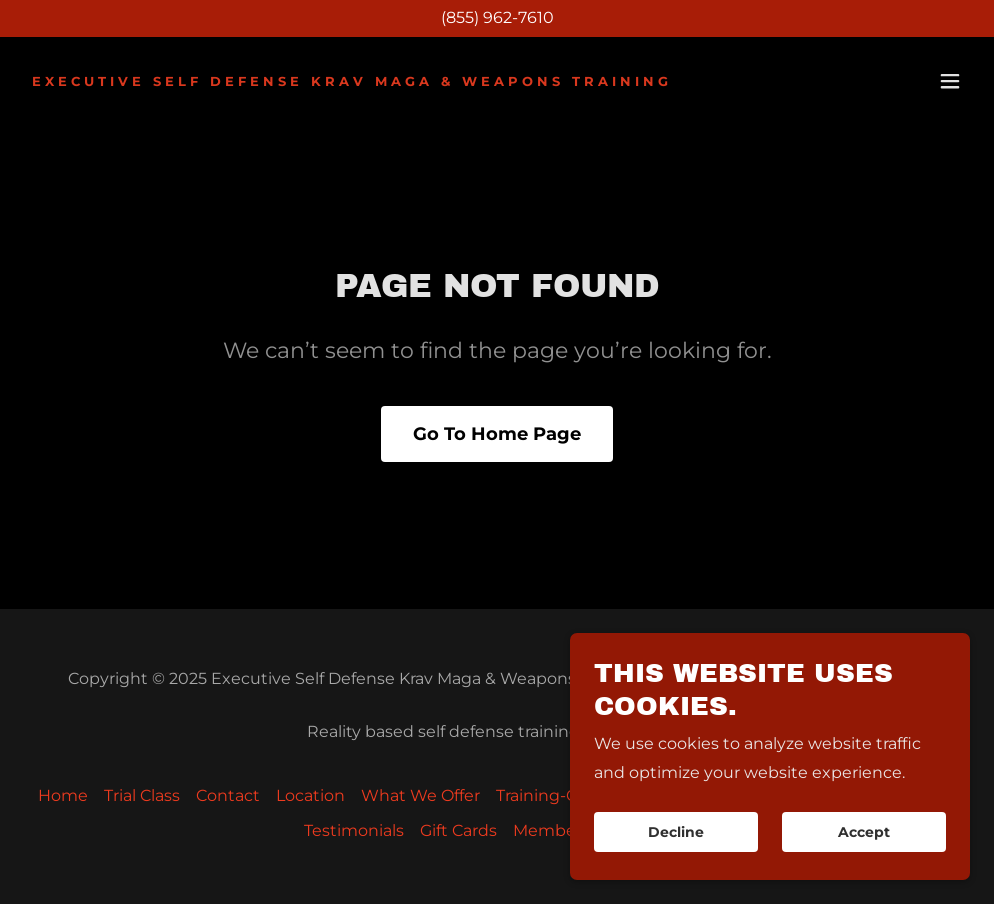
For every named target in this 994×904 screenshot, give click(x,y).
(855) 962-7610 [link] (497, 17)
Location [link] (310, 795)
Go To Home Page (497, 434)
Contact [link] (228, 795)
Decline (676, 860)
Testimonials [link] (354, 830)
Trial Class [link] (142, 795)
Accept (864, 860)
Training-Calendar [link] (566, 795)
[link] (352, 80)
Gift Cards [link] (458, 830)
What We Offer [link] (420, 795)
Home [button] (63, 795)
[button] (950, 81)
